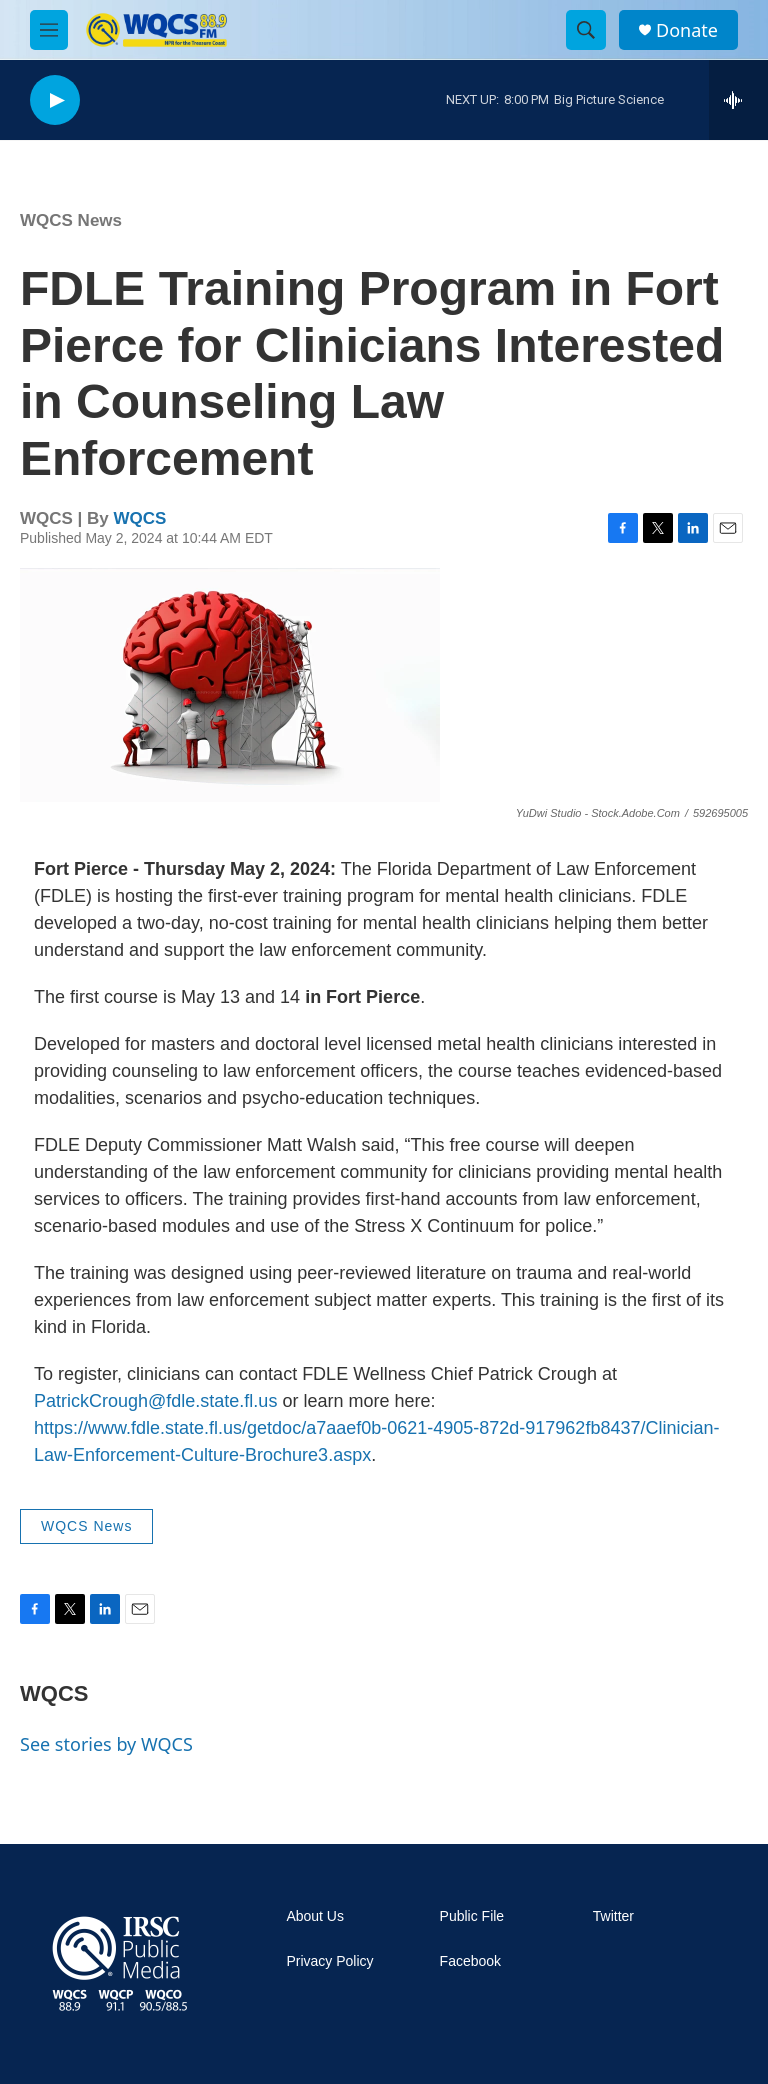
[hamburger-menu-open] (49, 30)
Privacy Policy (329, 1961)
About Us (315, 1916)
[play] (55, 100)
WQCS (140, 518)
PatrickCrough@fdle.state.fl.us (155, 1401)
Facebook (470, 1961)
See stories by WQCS (106, 1744)
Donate (687, 30)
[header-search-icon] (586, 30)
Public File (472, 1916)
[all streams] (738, 100)
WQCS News (71, 220)
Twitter (613, 1916)
